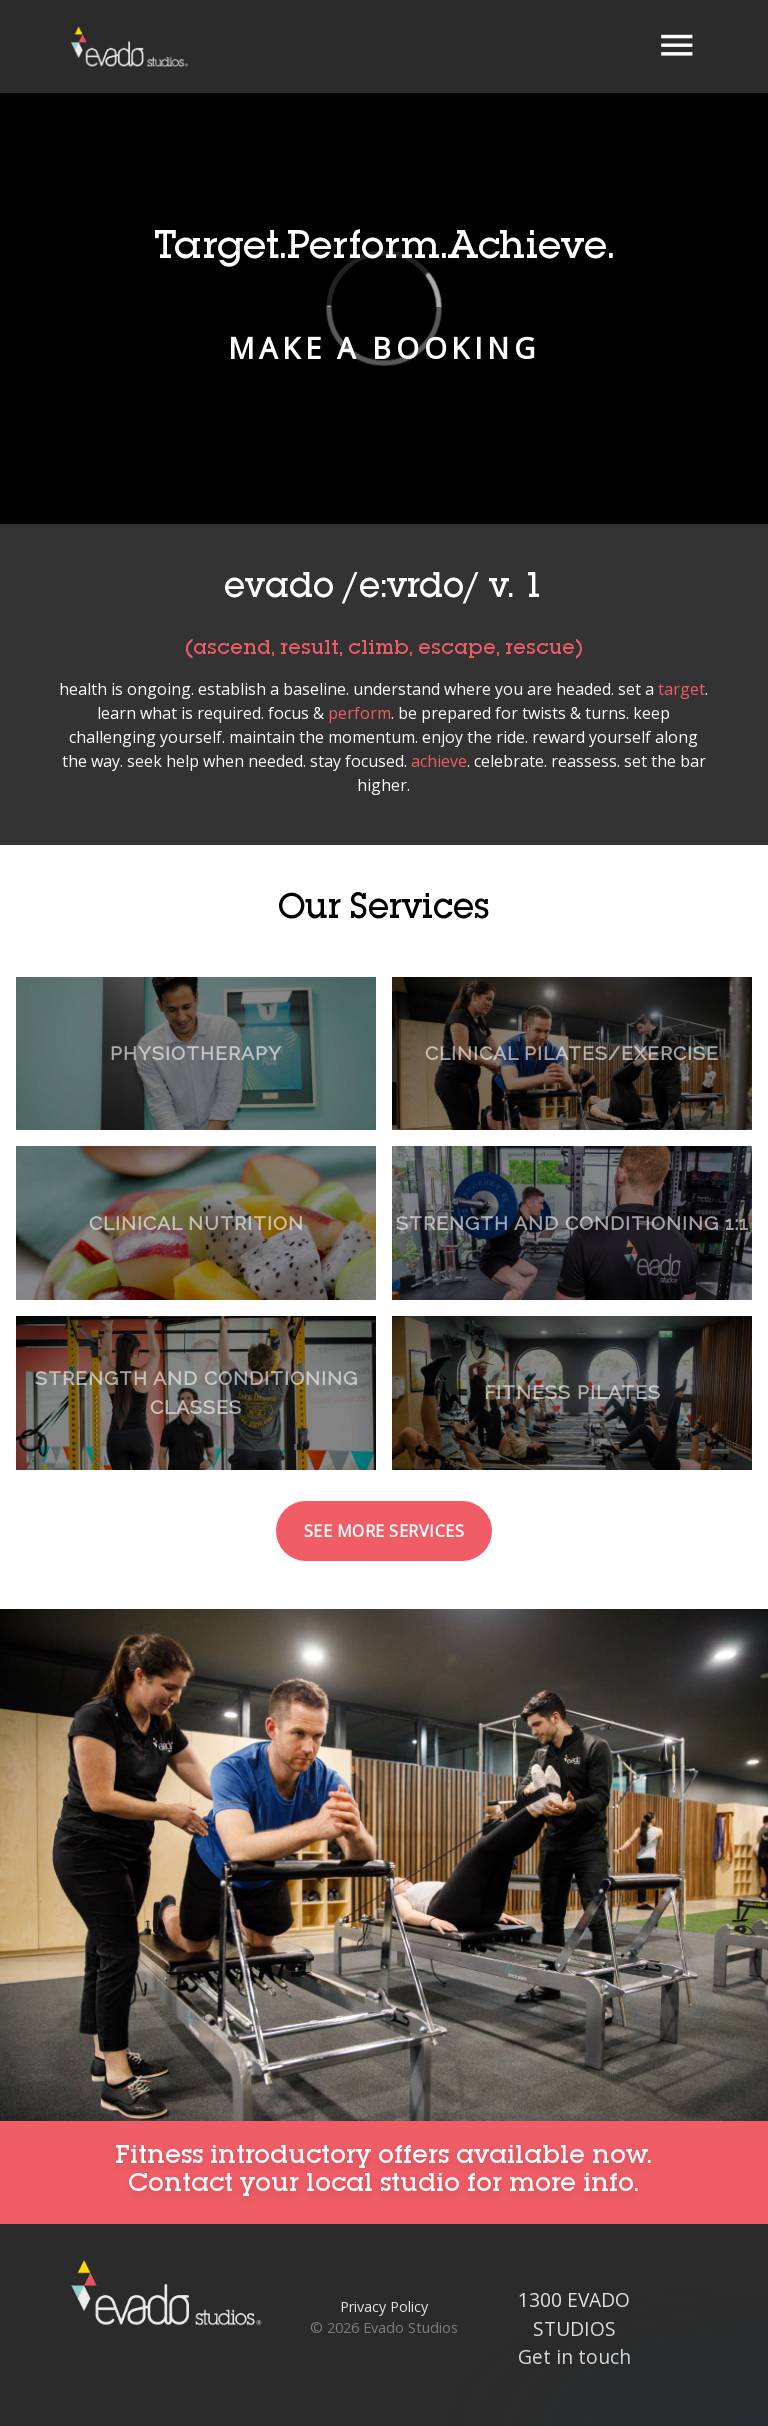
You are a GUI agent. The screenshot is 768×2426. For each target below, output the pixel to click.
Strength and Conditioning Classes (196, 1392)
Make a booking (383, 347)
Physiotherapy (196, 1053)
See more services (384, 1531)
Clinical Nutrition (196, 1223)
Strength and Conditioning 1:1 (572, 1223)
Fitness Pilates (572, 1392)
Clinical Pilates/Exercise (572, 1053)
